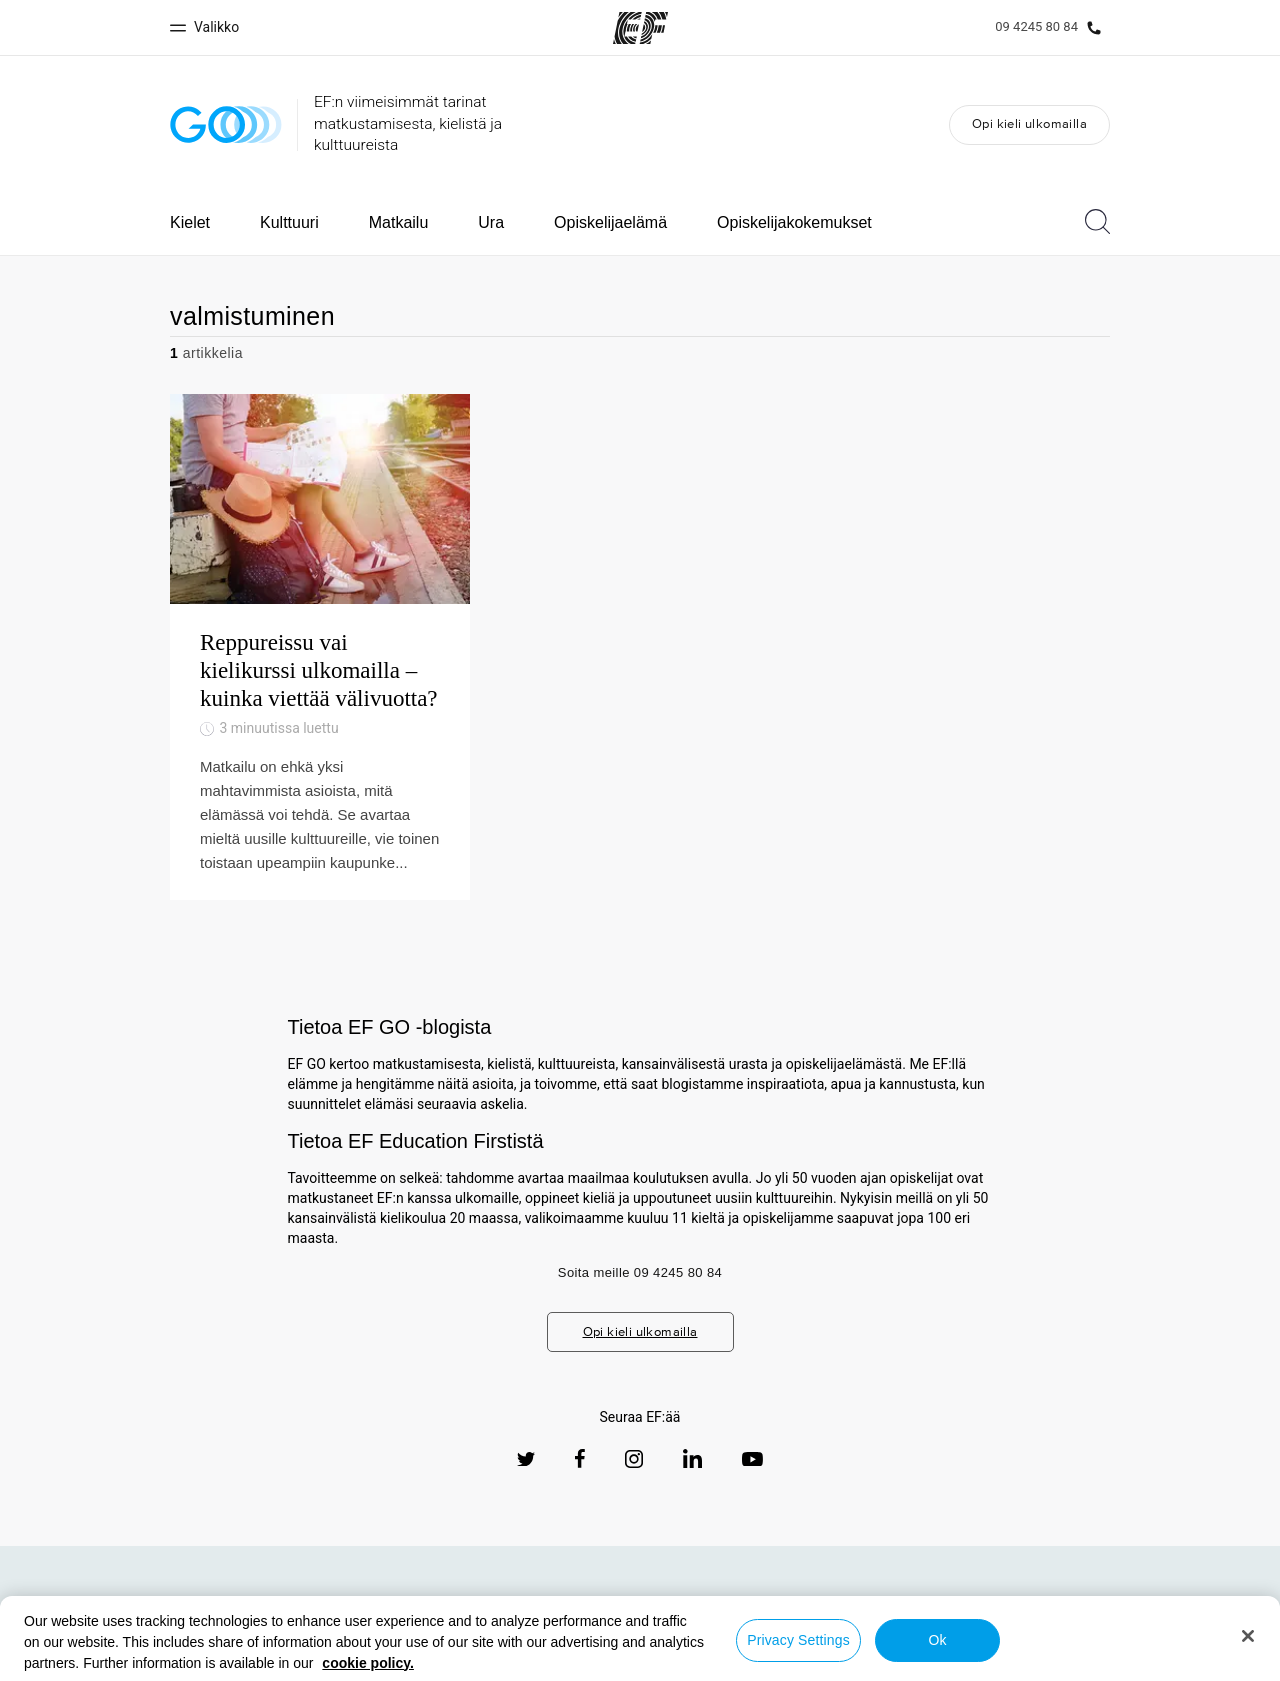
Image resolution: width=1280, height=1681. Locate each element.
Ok (937, 1640)
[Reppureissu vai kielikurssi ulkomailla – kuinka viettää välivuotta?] (320, 646)
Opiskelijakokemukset (794, 222)
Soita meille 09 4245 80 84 (640, 1272)
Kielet (190, 222)
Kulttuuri (289, 222)
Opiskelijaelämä (610, 222)
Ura (491, 222)
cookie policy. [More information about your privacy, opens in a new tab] (368, 1663)
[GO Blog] (226, 124)
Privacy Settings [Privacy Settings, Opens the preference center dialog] (798, 1640)
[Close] (1248, 1636)
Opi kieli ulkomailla (1029, 123)
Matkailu (399, 222)
